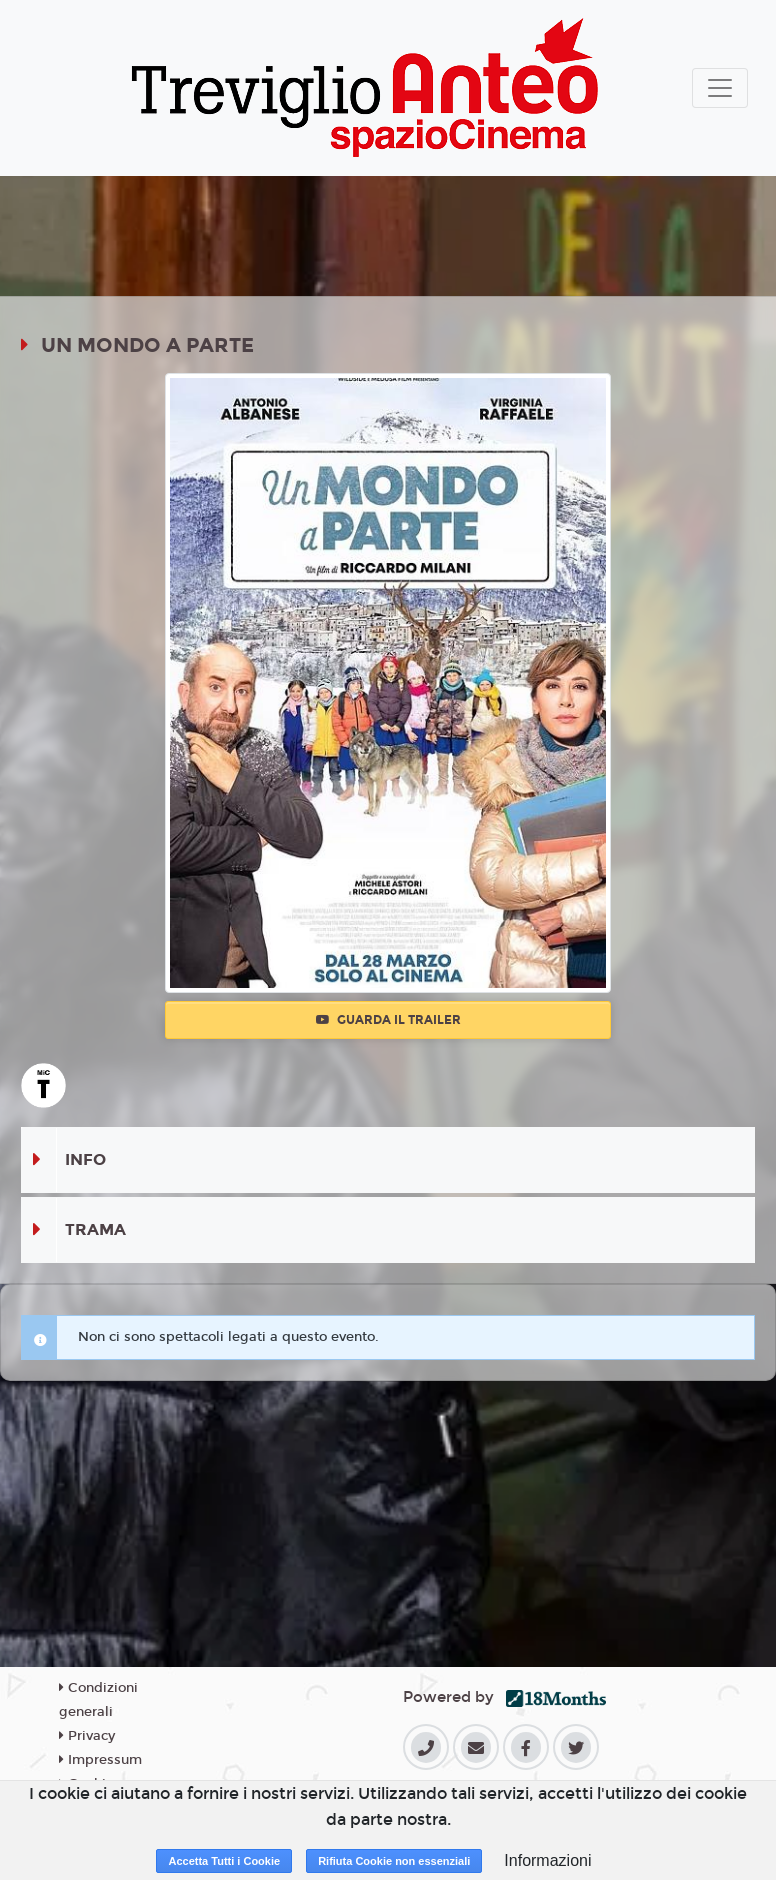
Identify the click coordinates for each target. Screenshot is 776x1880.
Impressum (100, 1760)
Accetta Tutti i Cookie (224, 1861)
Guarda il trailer (388, 1020)
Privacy (87, 1736)
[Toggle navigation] (720, 88)
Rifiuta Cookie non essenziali (394, 1861)
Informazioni (547, 1860)
